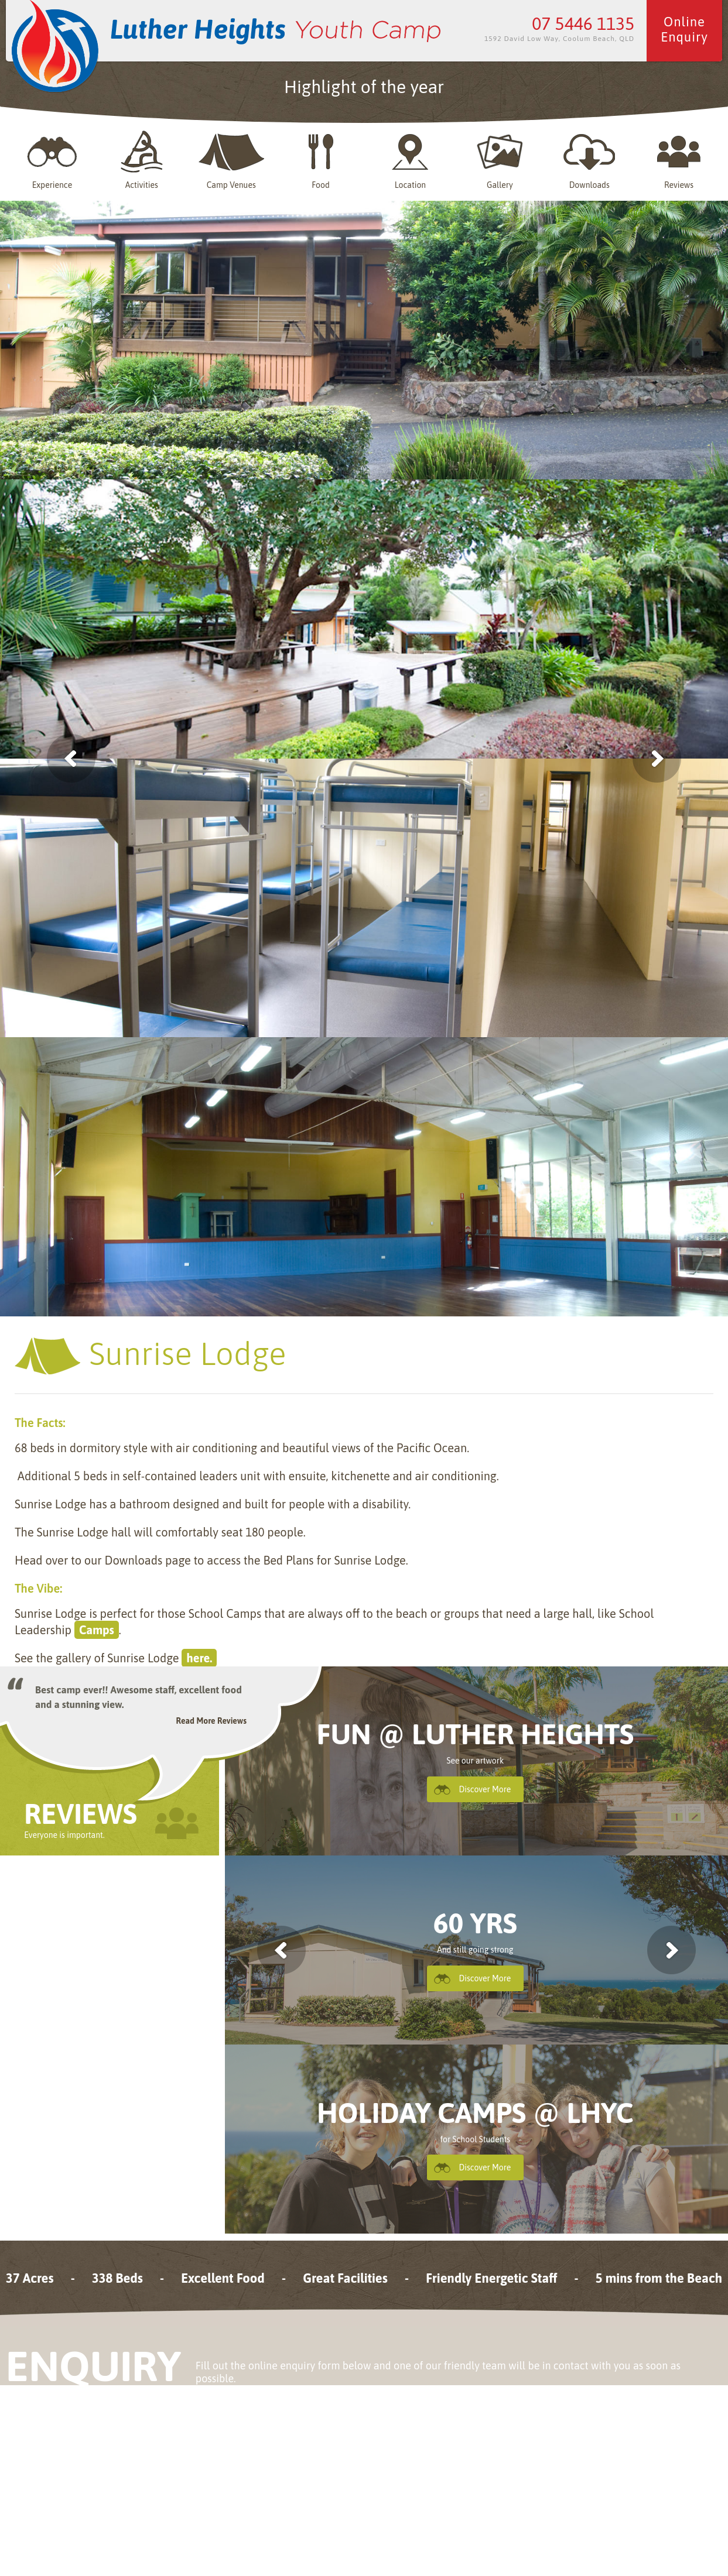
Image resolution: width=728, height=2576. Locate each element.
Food (320, 160)
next (671, 1950)
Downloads (589, 160)
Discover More (485, 1789)
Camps (96, 1630)
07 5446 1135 (583, 23)
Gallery (499, 160)
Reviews (678, 160)
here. (199, 1658)
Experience (52, 160)
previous (281, 1950)
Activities (141, 160)
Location (410, 160)
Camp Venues (231, 160)
